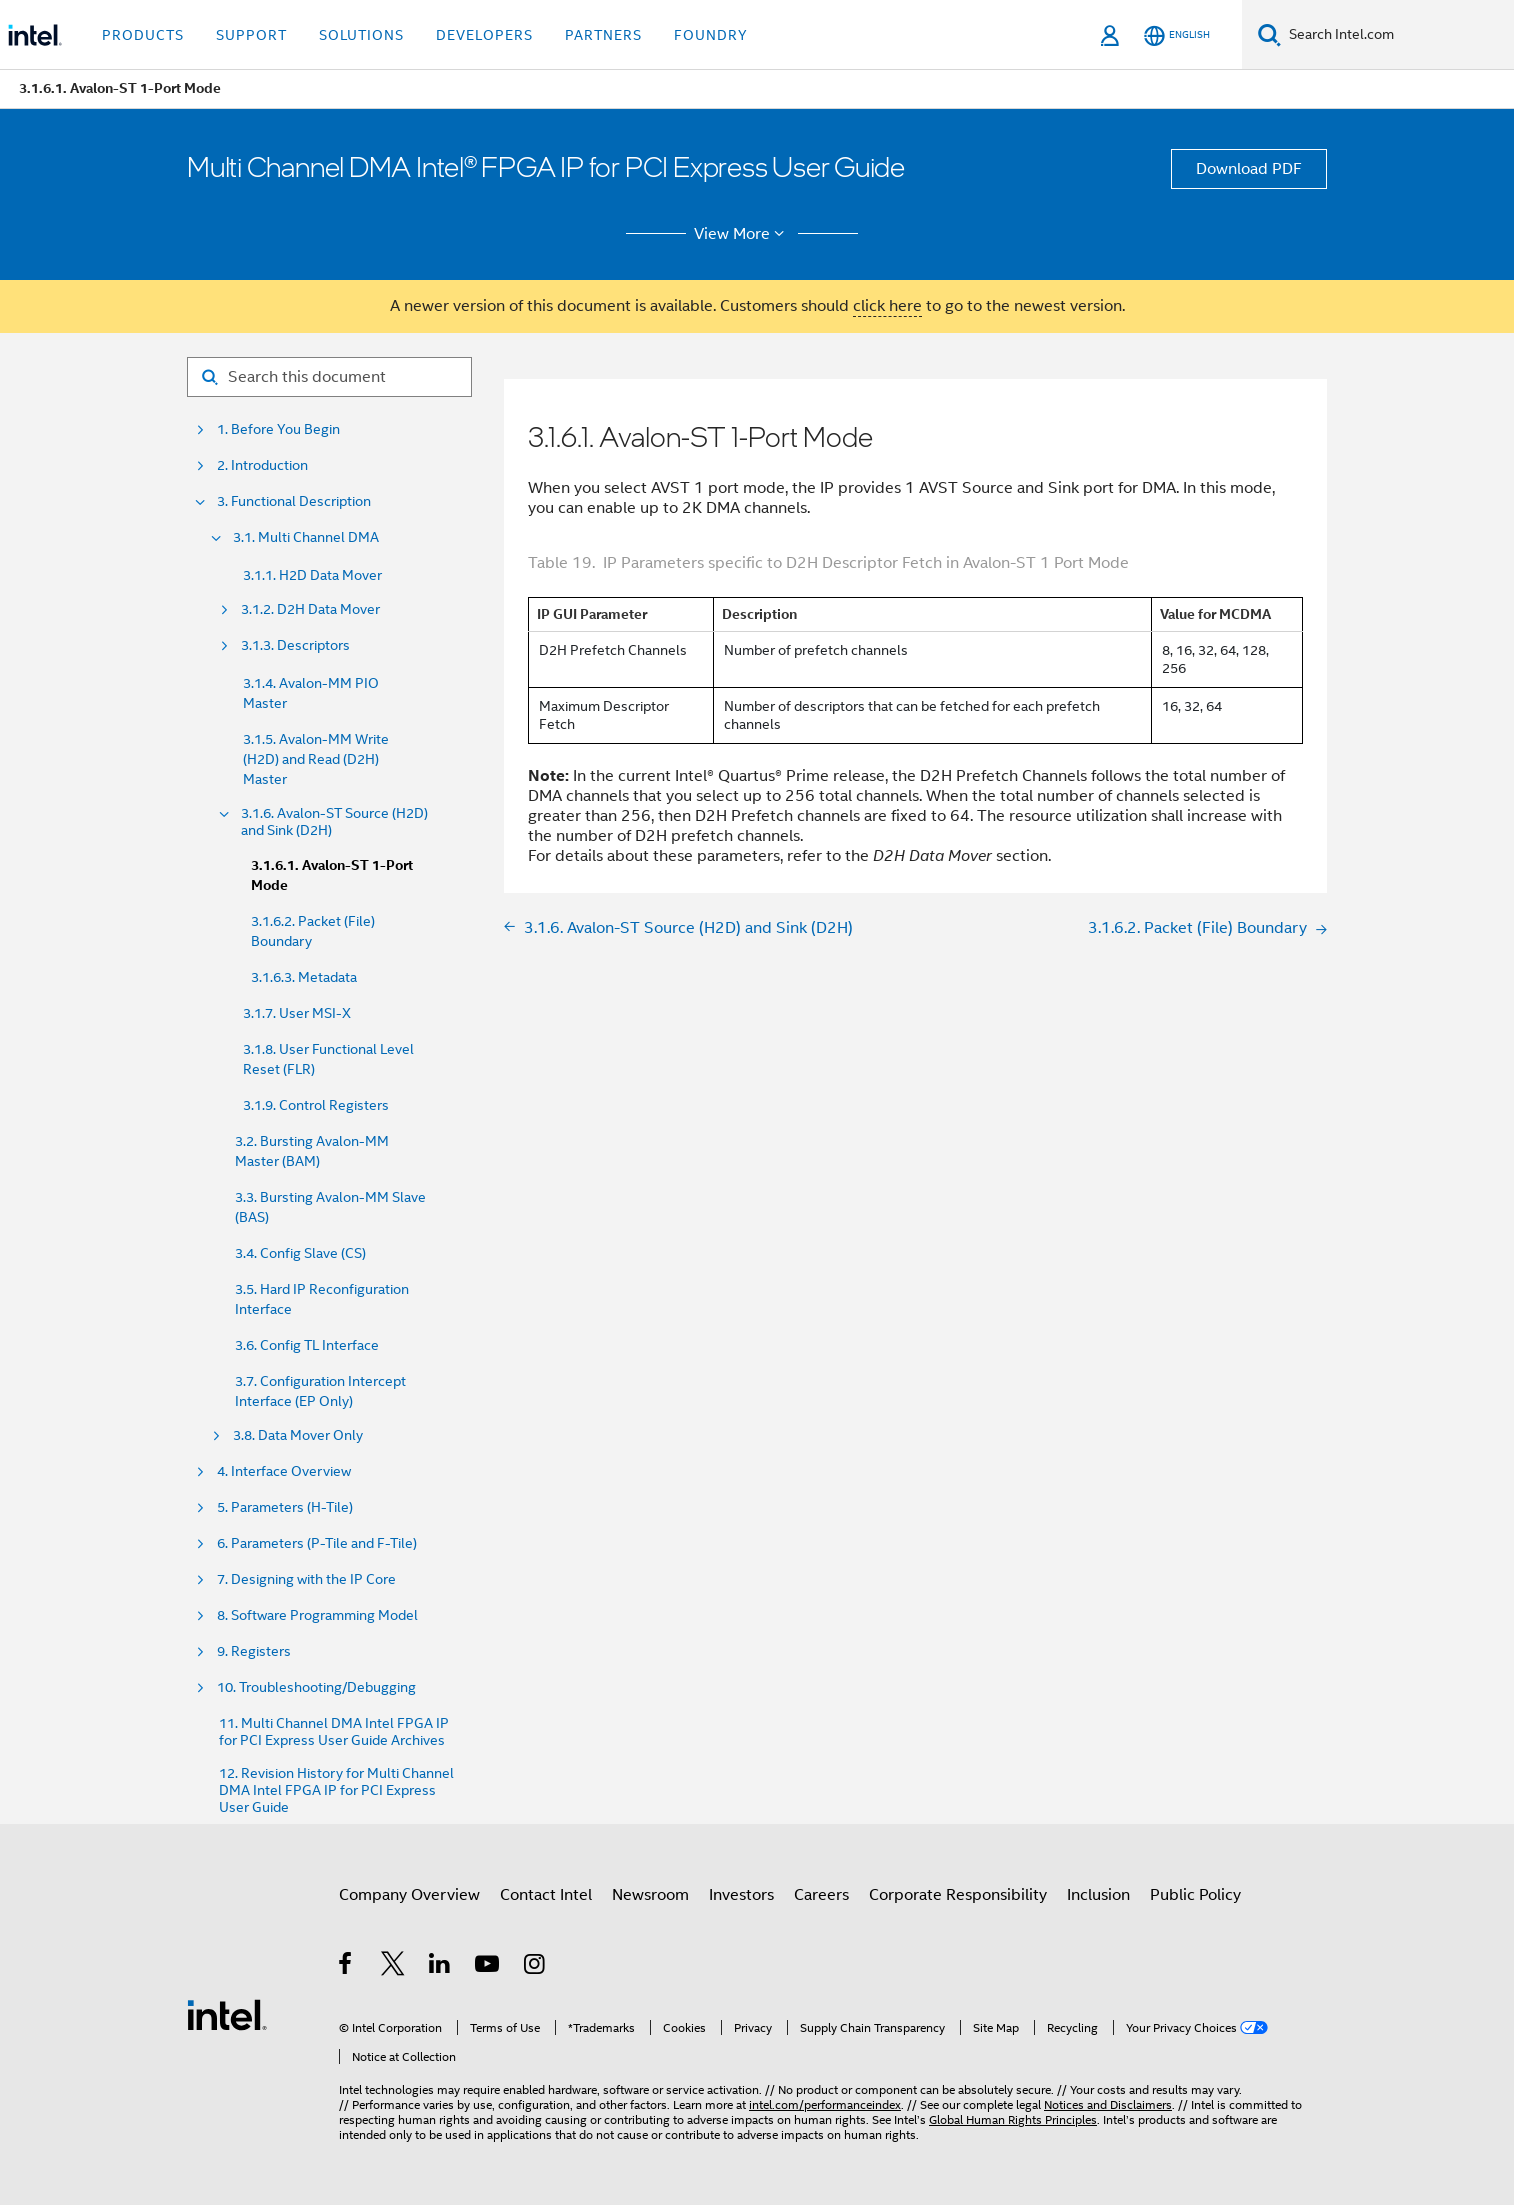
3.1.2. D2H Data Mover (310, 609)
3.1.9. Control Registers (316, 1105)
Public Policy (1195, 1895)
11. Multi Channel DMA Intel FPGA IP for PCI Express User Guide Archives (334, 1732)
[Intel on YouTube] (488, 1967)
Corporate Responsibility (958, 1895)
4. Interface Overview (284, 1471)
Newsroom (650, 1895)
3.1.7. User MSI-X (297, 1013)
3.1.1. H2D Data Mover (312, 575)
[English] (1177, 35)
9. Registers (254, 1651)
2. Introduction (262, 465)
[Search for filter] (329, 377)
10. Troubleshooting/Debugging (316, 1687)
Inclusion (1098, 1895)
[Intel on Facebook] (346, 1967)
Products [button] (143, 35)
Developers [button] (484, 35)
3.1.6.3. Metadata (304, 977)
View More (742, 234)
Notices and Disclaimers (1108, 2104)
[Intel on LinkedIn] (440, 1967)
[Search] (1269, 34)
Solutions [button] (361, 35)
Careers (821, 1895)
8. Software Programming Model (317, 1615)
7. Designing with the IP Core (306, 1579)
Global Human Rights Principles (1013, 2119)
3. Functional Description (294, 501)
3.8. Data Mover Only (298, 1435)
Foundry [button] (711, 35)
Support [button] (251, 35)
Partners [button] (603, 35)
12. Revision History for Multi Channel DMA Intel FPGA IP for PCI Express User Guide (336, 1790)
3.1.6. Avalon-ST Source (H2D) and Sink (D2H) (334, 822)
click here (887, 306)
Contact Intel (546, 1895)
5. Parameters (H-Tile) (285, 1507)
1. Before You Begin (278, 429)
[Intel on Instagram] (535, 1967)
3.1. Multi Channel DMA (306, 537)
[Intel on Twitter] (393, 1967)
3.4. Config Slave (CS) (300, 1253)
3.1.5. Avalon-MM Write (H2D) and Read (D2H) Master (316, 759)
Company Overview (409, 1895)
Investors (741, 1895)
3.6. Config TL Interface (307, 1345)
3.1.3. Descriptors (295, 645)
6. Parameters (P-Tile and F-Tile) (317, 1543)
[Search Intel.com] (1397, 35)
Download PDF (1249, 169)
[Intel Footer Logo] (227, 2014)
